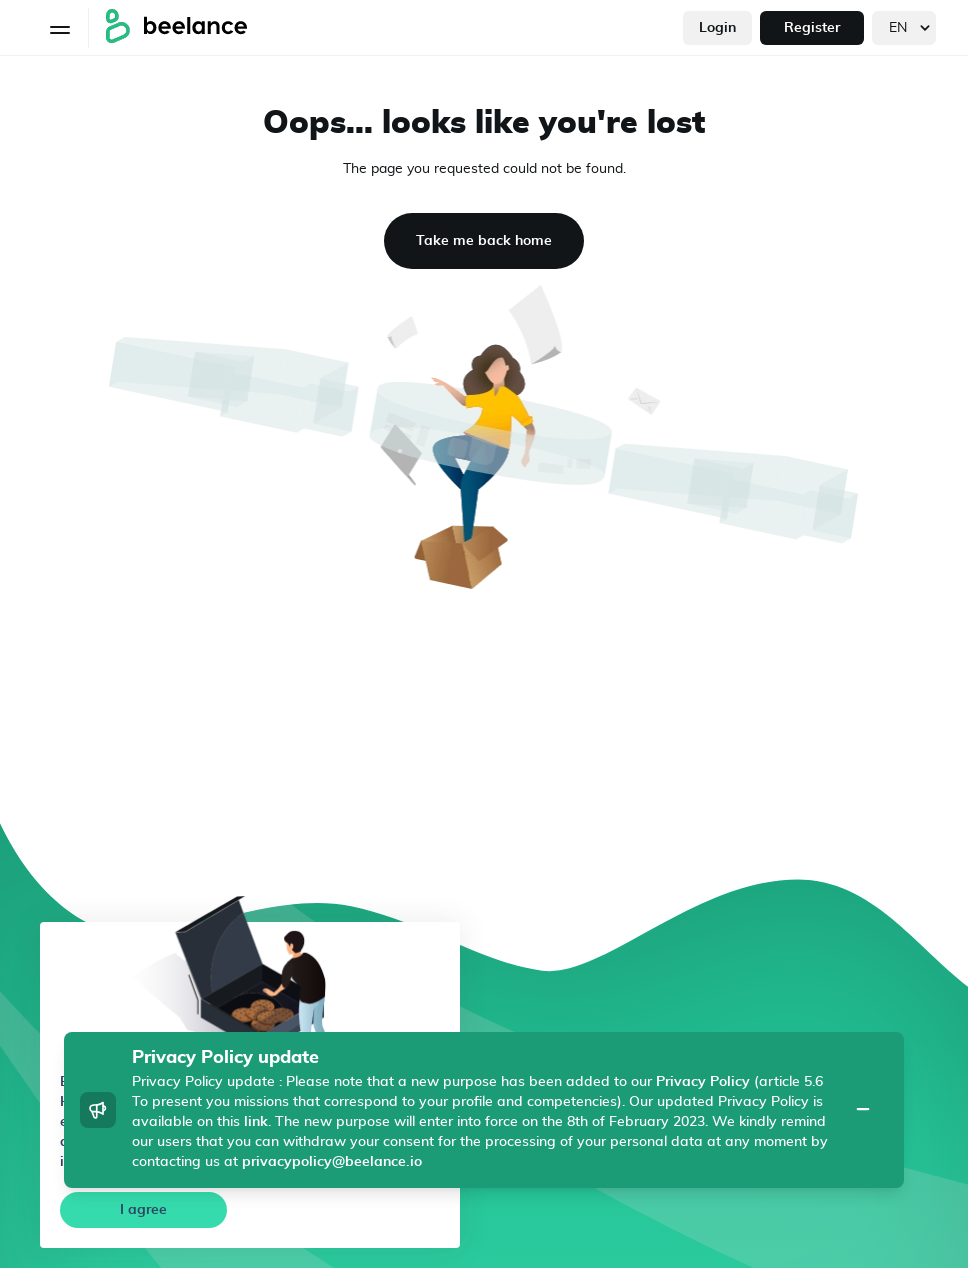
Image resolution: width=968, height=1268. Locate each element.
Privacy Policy (703, 1082)
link (256, 1122)
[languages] (904, 28)
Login (717, 28)
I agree (143, 1210)
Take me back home (484, 241)
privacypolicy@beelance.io (332, 1162)
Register (812, 28)
